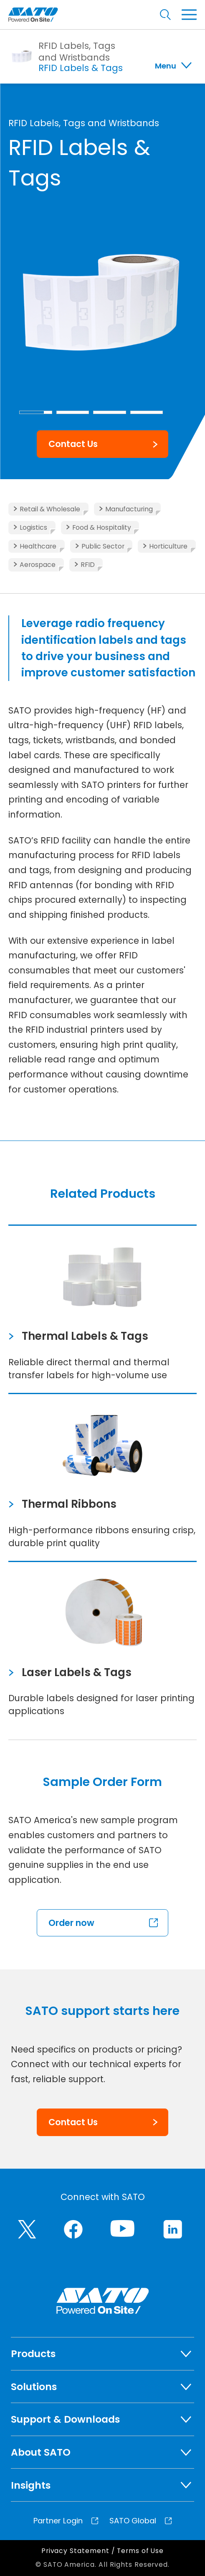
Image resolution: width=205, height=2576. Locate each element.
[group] (102, 301)
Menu (165, 66)
